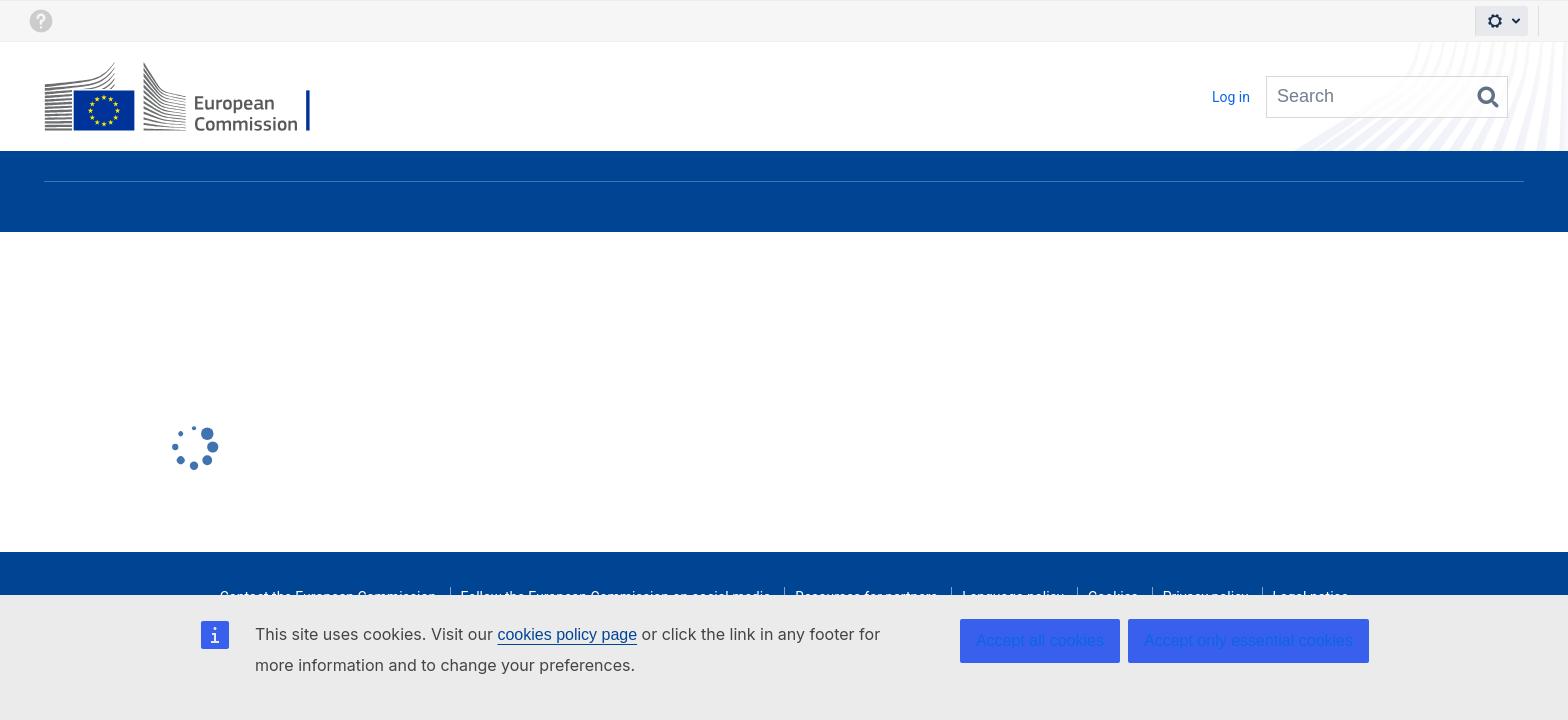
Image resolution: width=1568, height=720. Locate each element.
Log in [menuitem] (1231, 97)
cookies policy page (567, 634)
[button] (40, 21)
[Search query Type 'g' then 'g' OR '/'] (1387, 97)
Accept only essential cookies (1248, 640)
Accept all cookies (1040, 640)
